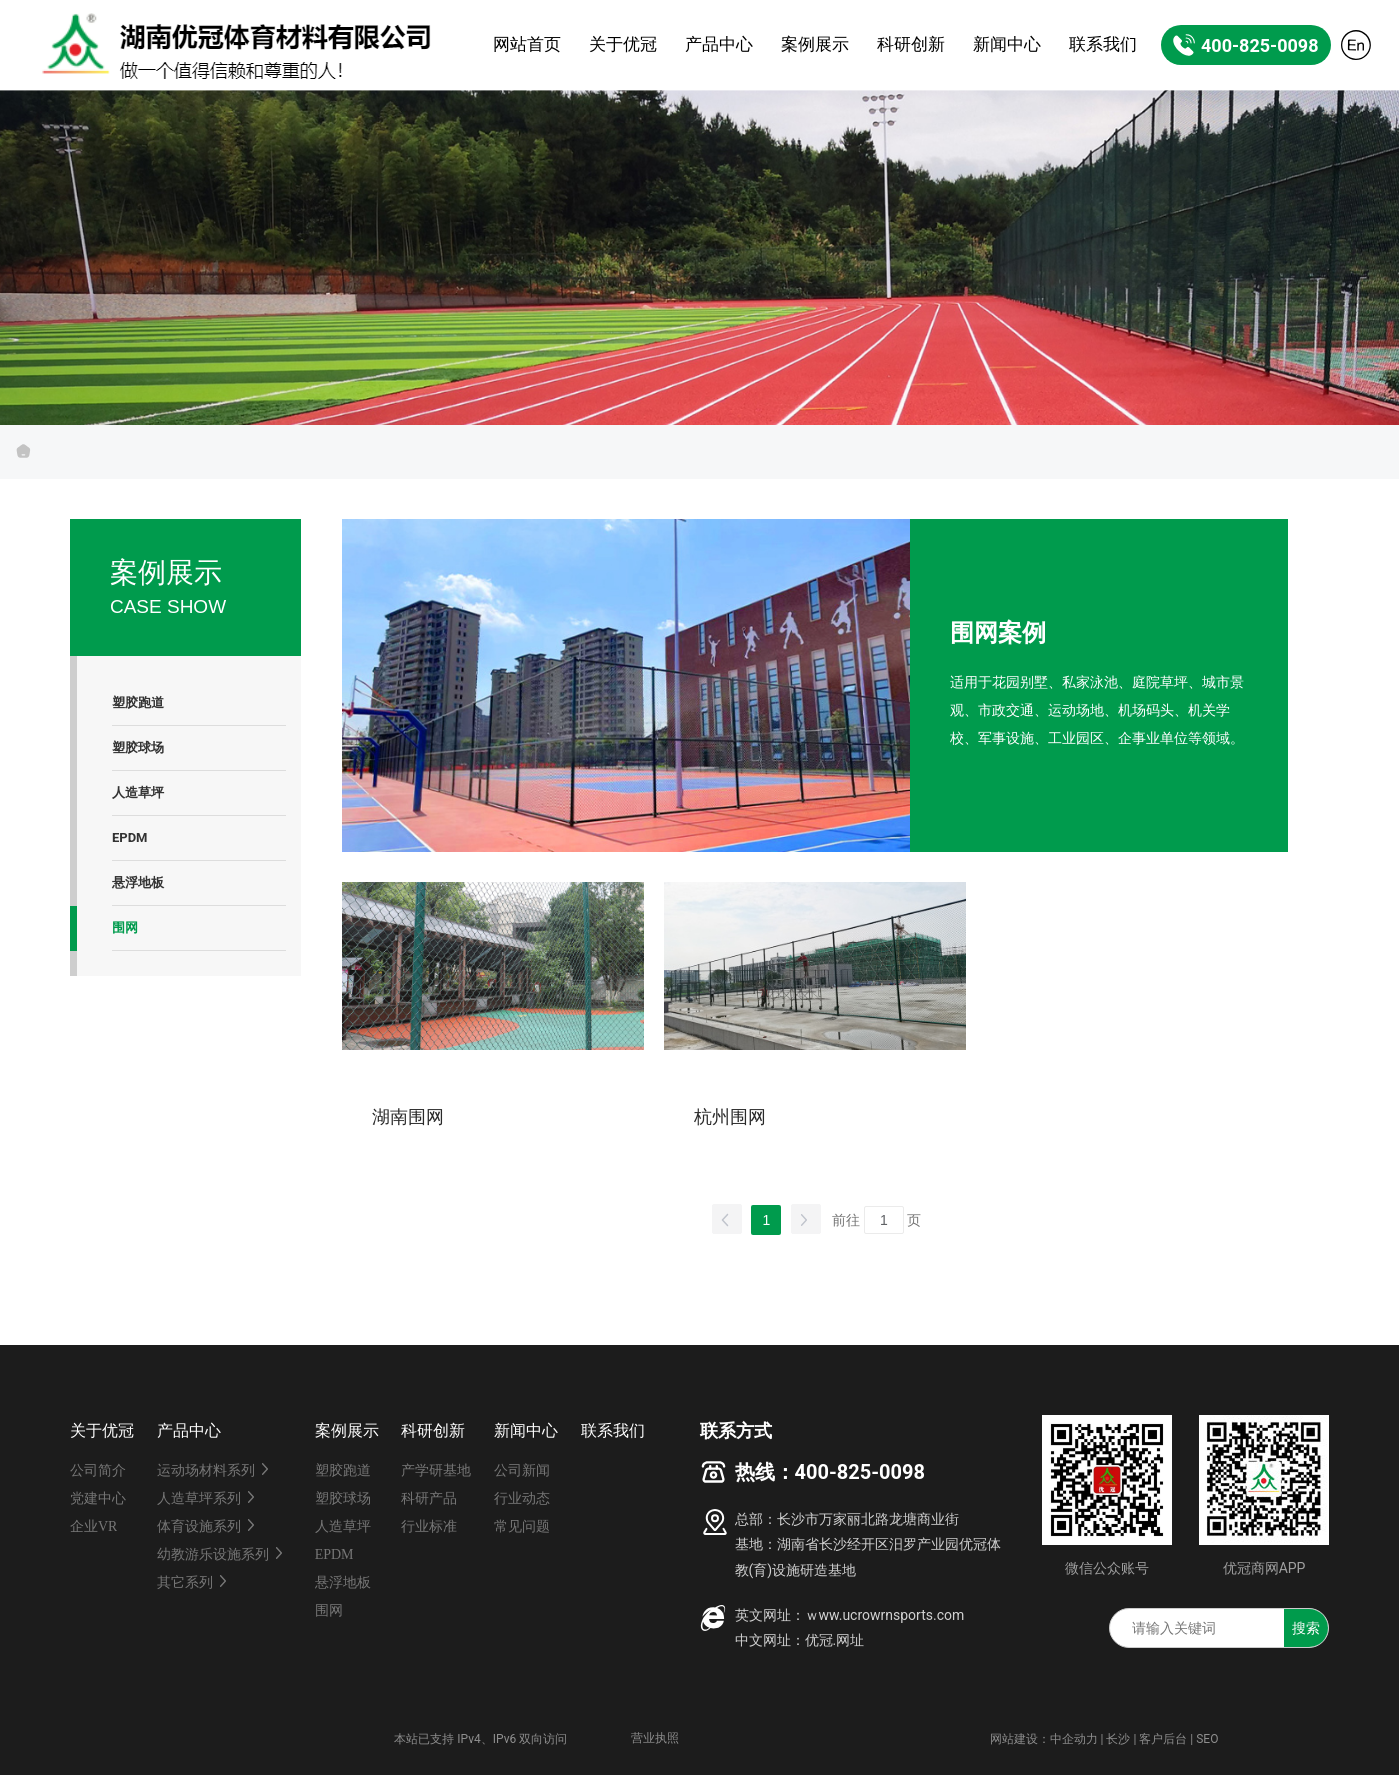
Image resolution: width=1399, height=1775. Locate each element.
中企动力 (1074, 1739)
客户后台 (1163, 1739)
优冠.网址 (835, 1640)
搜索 (1306, 1628)
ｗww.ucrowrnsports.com (885, 1615)
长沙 (1118, 1739)
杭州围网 (730, 1117)
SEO (1207, 1739)
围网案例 (998, 633)
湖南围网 (408, 1117)
